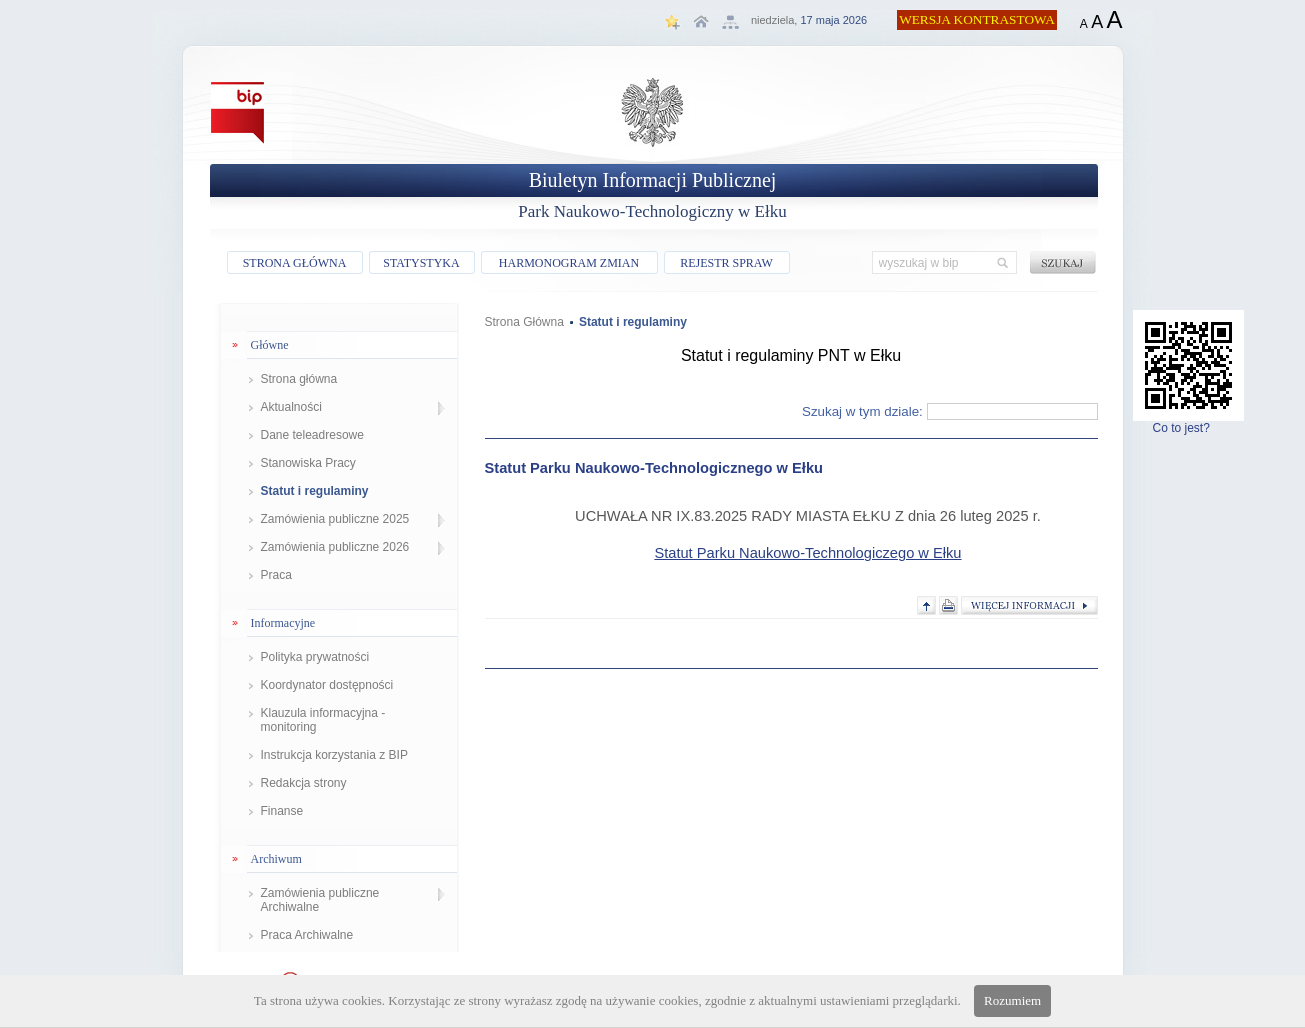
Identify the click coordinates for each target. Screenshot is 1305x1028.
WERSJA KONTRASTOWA (977, 19)
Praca (276, 575)
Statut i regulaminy (315, 491)
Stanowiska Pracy (308, 463)
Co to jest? (1188, 422)
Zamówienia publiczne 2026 (335, 547)
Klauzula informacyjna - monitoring (323, 720)
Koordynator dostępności (327, 685)
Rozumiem (1012, 1000)
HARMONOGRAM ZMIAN (569, 263)
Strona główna (299, 379)
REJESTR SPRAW (726, 263)
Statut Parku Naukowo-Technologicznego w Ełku (654, 468)
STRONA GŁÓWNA (295, 263)
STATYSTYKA (421, 263)
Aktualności (291, 407)
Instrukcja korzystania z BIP (334, 755)
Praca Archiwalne (307, 935)
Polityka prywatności (315, 657)
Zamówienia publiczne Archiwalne (320, 900)
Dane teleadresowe (312, 435)
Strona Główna (524, 322)
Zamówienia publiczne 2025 (335, 519)
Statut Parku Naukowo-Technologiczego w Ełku (807, 553)
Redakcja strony (304, 783)
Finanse (282, 811)
